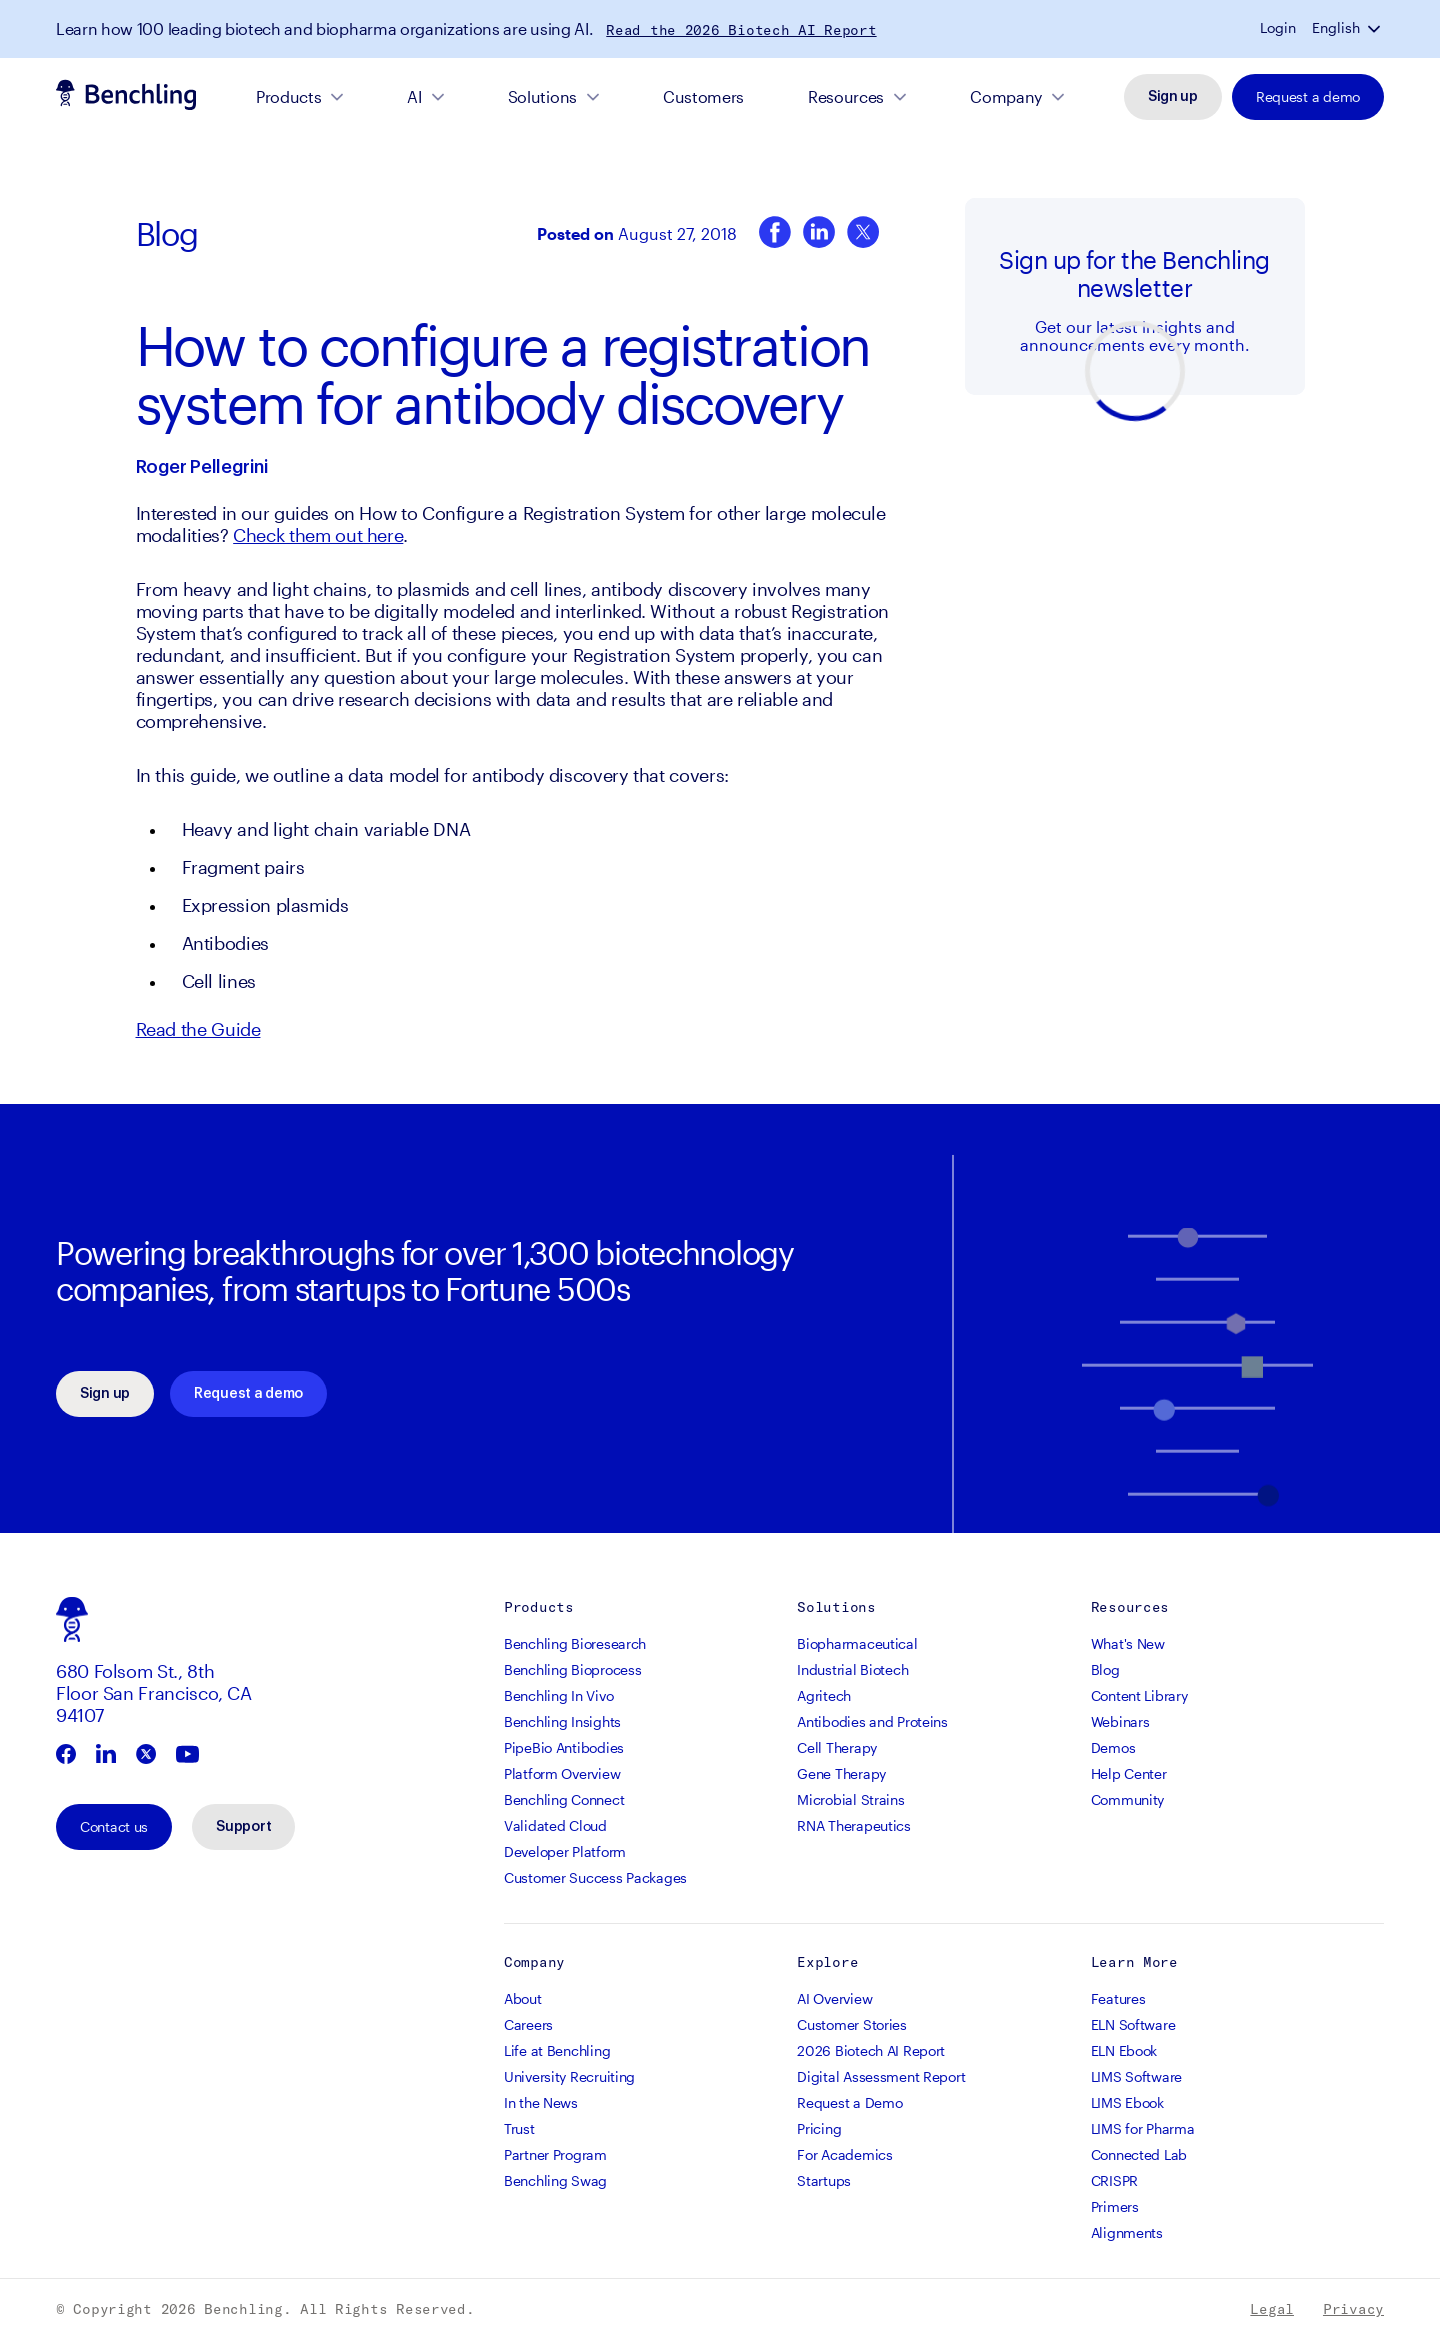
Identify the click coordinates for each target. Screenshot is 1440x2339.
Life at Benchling (557, 2050)
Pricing (819, 2128)
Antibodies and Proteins (872, 1721)
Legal (1272, 2309)
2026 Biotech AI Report (871, 2050)
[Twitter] (863, 233)
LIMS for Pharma (1143, 2128)
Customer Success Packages (595, 1877)
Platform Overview (562, 1773)
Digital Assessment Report (881, 2076)
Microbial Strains (850, 1799)
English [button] (1336, 28)
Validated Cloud (555, 1825)
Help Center (1129, 1773)
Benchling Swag (555, 2180)
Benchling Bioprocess (572, 1669)
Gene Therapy (841, 1773)
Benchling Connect (564, 1799)
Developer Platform (565, 1851)
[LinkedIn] (819, 233)
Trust (519, 2128)
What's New (1128, 1643)
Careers (528, 2024)
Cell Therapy (837, 1747)
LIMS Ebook (1127, 2102)
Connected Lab (1139, 2154)
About (523, 1998)
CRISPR (1114, 2180)
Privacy (1353, 2309)
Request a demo (1308, 96)
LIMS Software (1136, 2076)
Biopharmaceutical (857, 1643)
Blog (167, 233)
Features (1118, 1998)
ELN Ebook (1124, 2050)
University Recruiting (569, 2076)
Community (1127, 1799)
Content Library (1139, 1695)
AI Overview (834, 1998)
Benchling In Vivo (558, 1695)
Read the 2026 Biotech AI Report (741, 30)
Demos (1113, 1747)
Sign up (1173, 97)
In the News (541, 2102)
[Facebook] (775, 233)
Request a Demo (849, 2102)
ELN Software (1133, 2024)
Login (1278, 28)
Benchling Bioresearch (575, 1643)
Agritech (824, 1695)
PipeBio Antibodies (564, 1747)
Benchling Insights (562, 1721)
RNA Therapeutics (854, 1825)
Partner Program (555, 2154)
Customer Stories (852, 2024)
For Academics (844, 2154)
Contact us (114, 1826)
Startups (824, 2180)
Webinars (1120, 1721)
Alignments (1127, 2232)
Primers (1115, 2206)
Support (243, 1827)
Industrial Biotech (852, 1669)
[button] (1376, 28)
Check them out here (318, 535)
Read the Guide (198, 1029)
